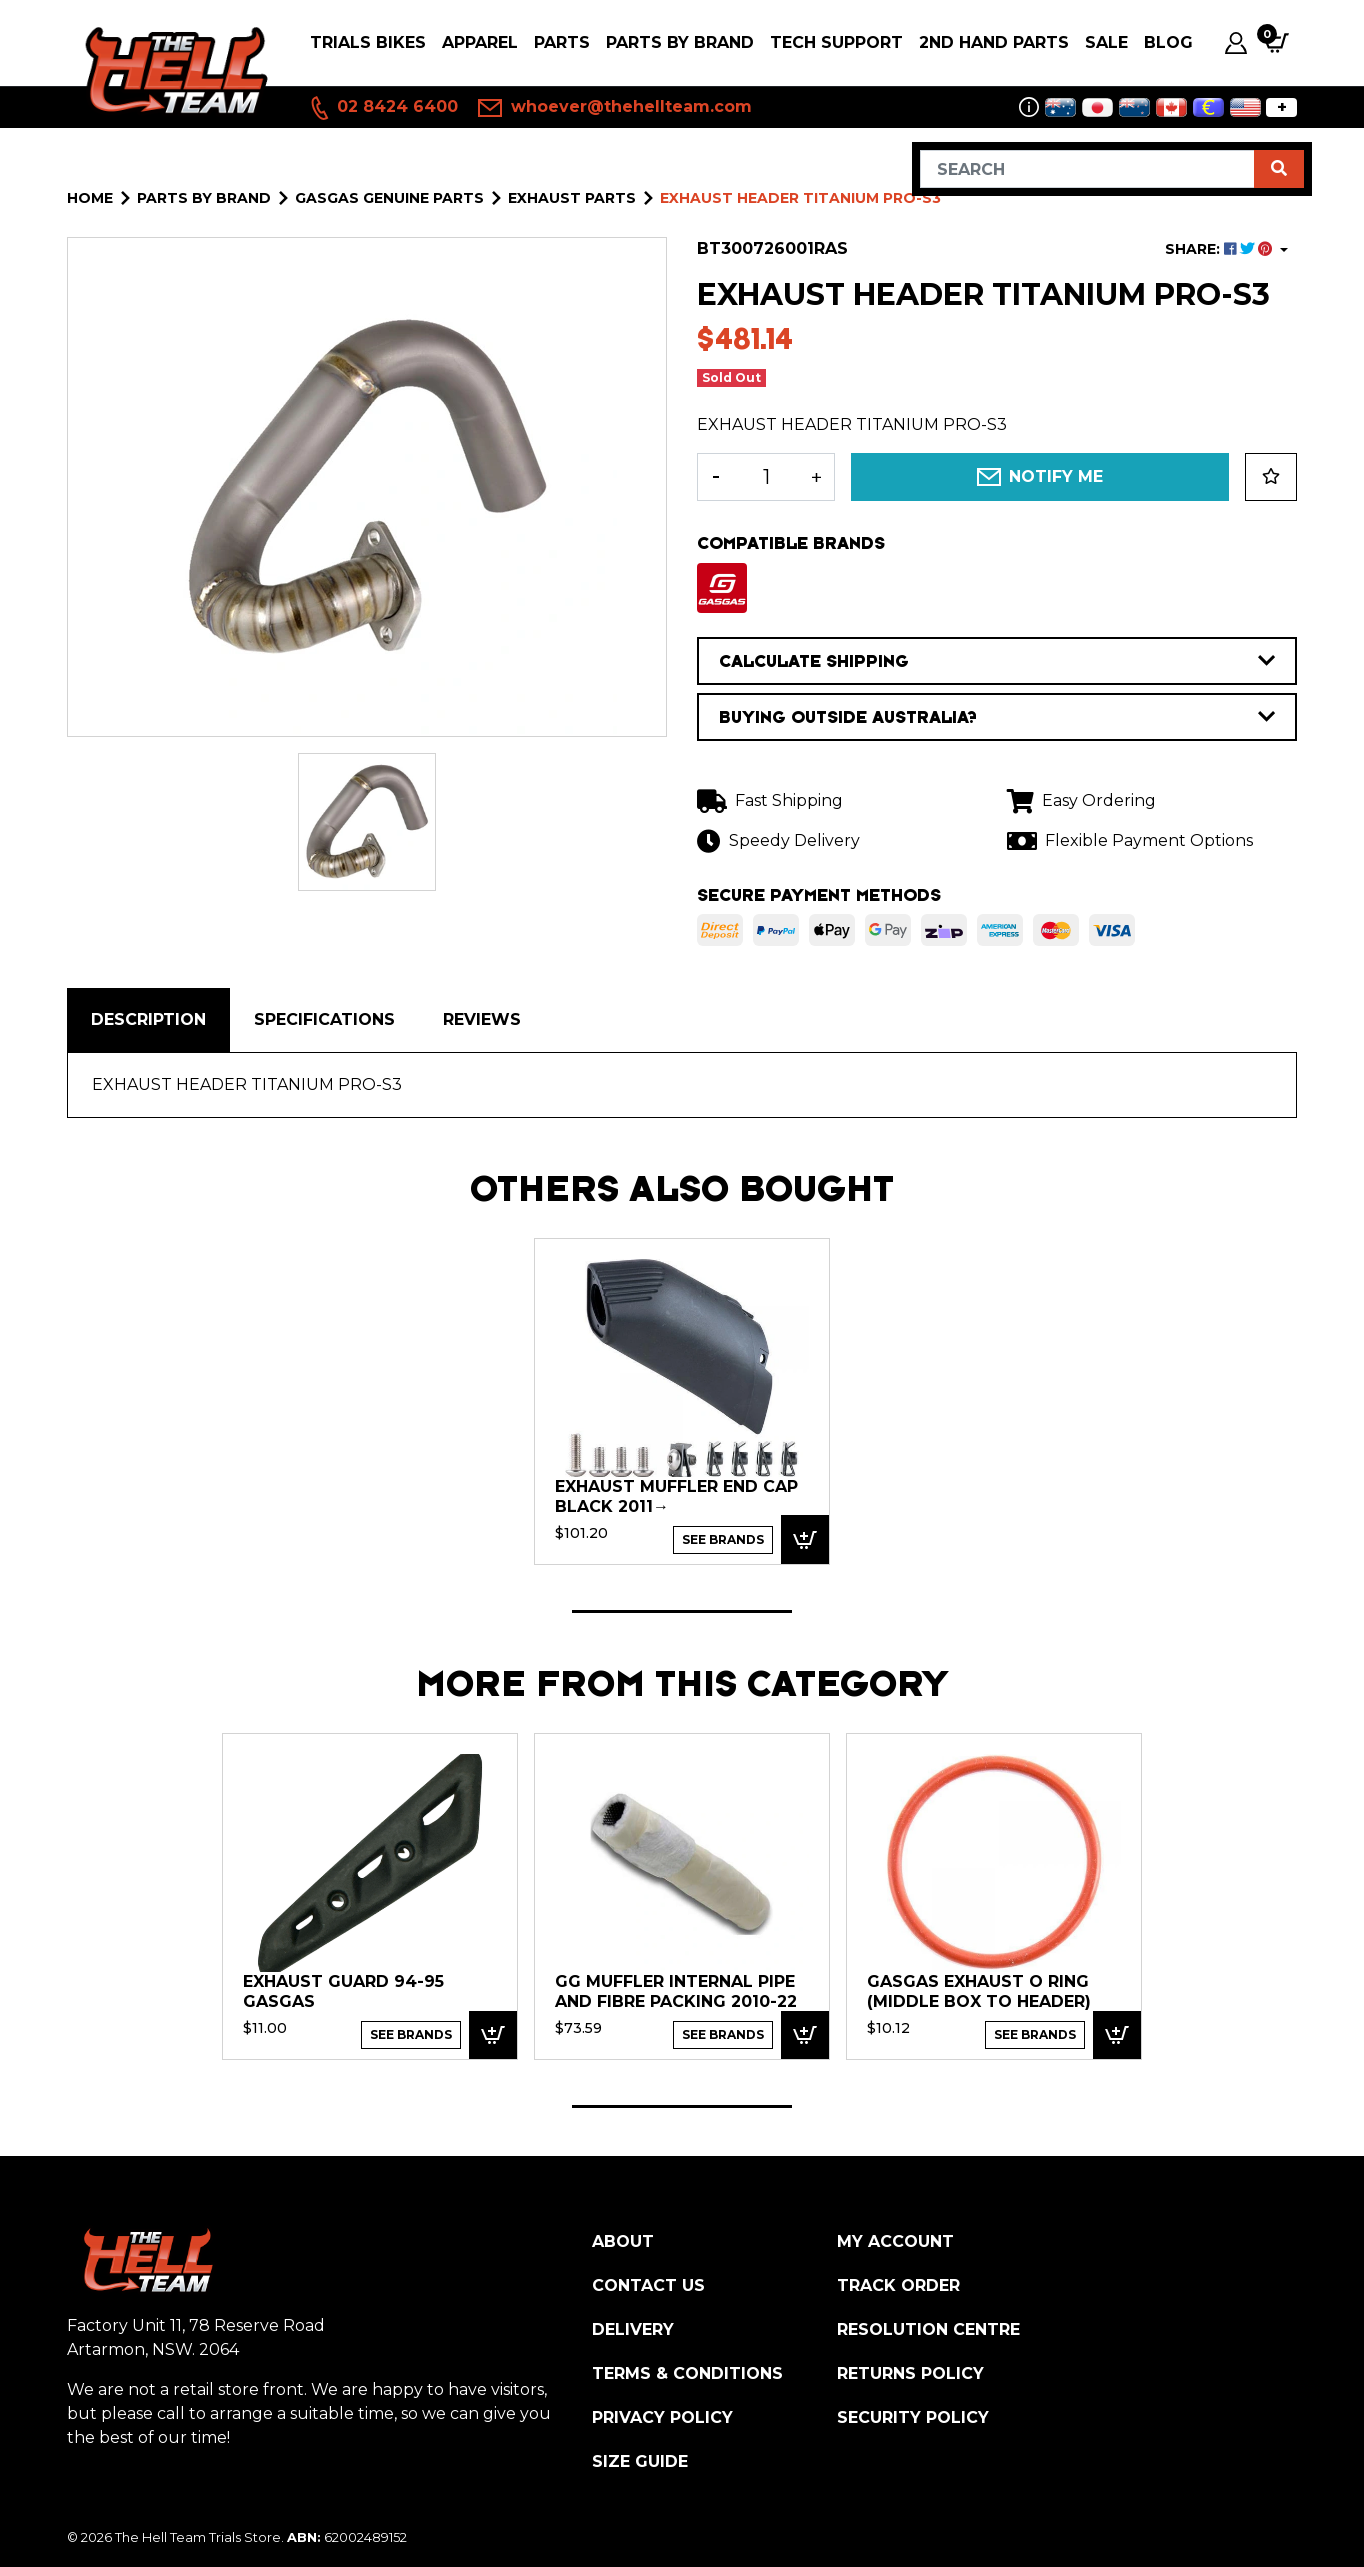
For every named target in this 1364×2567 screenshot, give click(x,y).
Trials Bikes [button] (368, 42)
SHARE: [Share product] (1220, 249)
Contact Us (648, 2285)
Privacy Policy (662, 2417)
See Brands (723, 1539)
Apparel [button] (480, 42)
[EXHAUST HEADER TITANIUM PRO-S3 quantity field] (766, 477)
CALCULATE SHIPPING (997, 661)
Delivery (633, 2329)
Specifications (324, 1019)
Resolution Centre (928, 2329)
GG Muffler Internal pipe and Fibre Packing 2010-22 (676, 1991)
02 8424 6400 (383, 108)
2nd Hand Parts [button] (994, 42)
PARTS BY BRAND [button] (680, 42)
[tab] (148, 1020)
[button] (1271, 477)
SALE (1106, 42)
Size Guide (640, 2461)
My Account (895, 2241)
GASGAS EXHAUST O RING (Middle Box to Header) (979, 1991)
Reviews (482, 1019)
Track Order (898, 2285)
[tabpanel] (682, 1400)
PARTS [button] (562, 42)
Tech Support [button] (836, 42)
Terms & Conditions (687, 2373)
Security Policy (913, 2417)
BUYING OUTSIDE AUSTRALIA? (997, 717)
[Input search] (1087, 169)
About (623, 2241)
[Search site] (1279, 169)
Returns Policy (910, 2373)
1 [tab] (682, 1611)
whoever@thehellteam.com (615, 108)
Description (148, 1019)
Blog (1168, 42)
